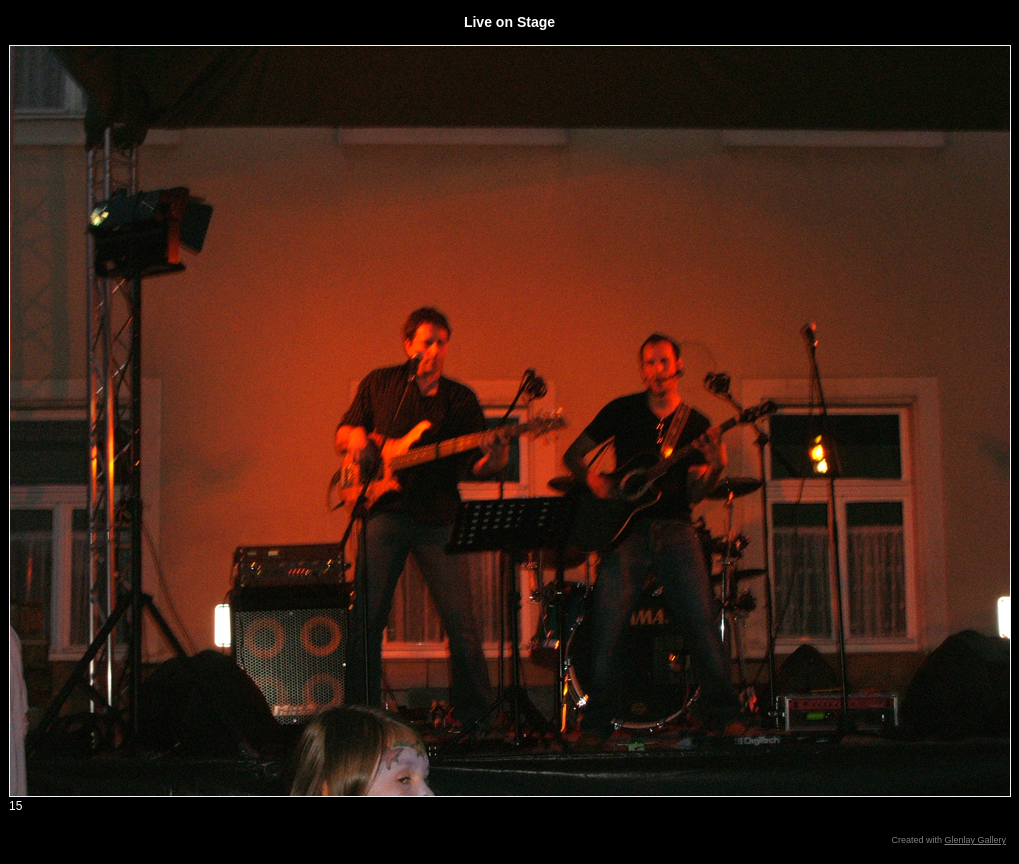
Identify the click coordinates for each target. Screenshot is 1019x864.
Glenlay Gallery (975, 840)
